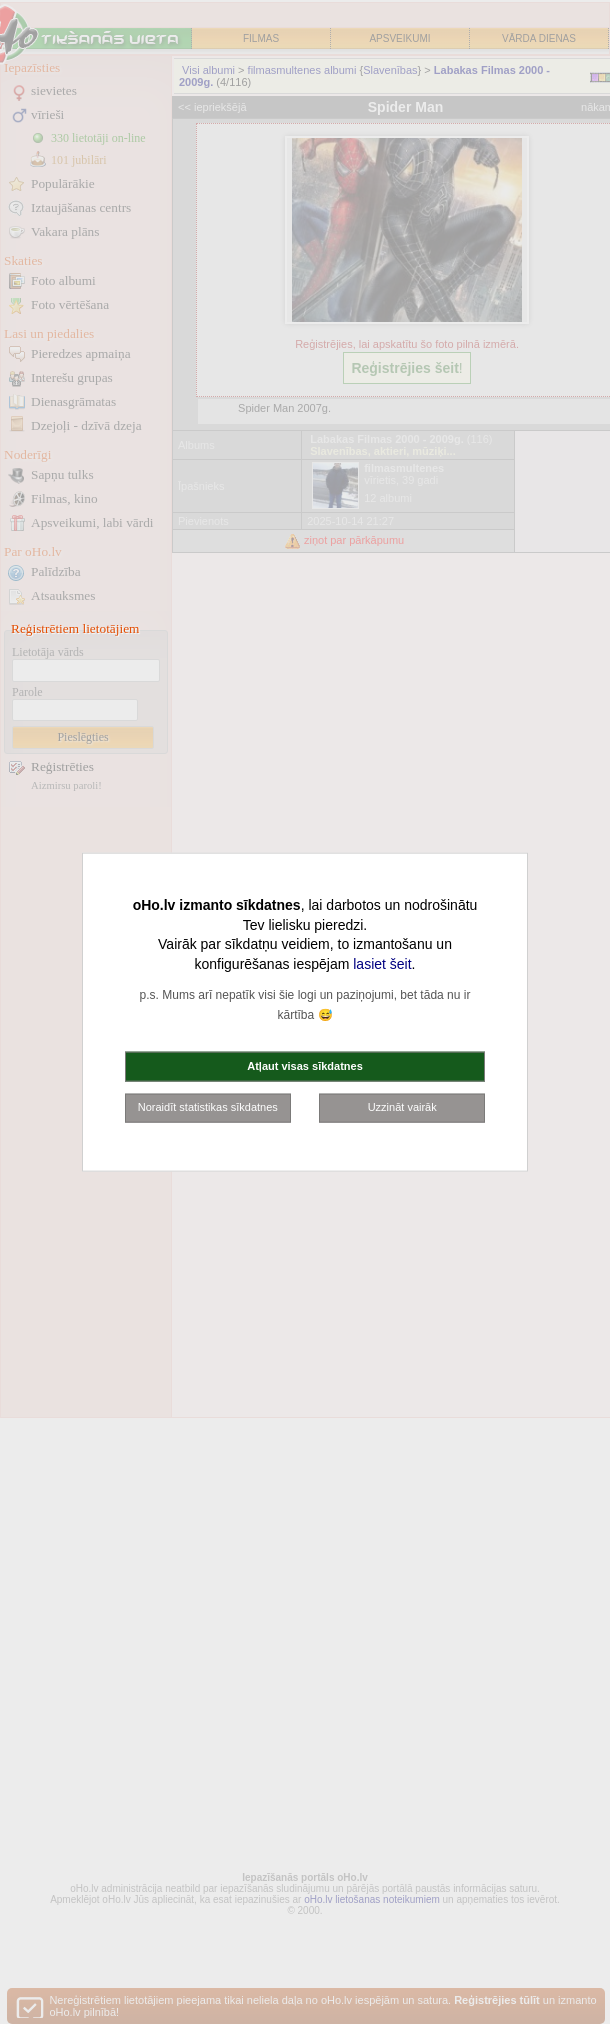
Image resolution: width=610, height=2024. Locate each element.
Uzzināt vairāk (402, 1107)
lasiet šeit (382, 963)
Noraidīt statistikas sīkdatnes (208, 1107)
